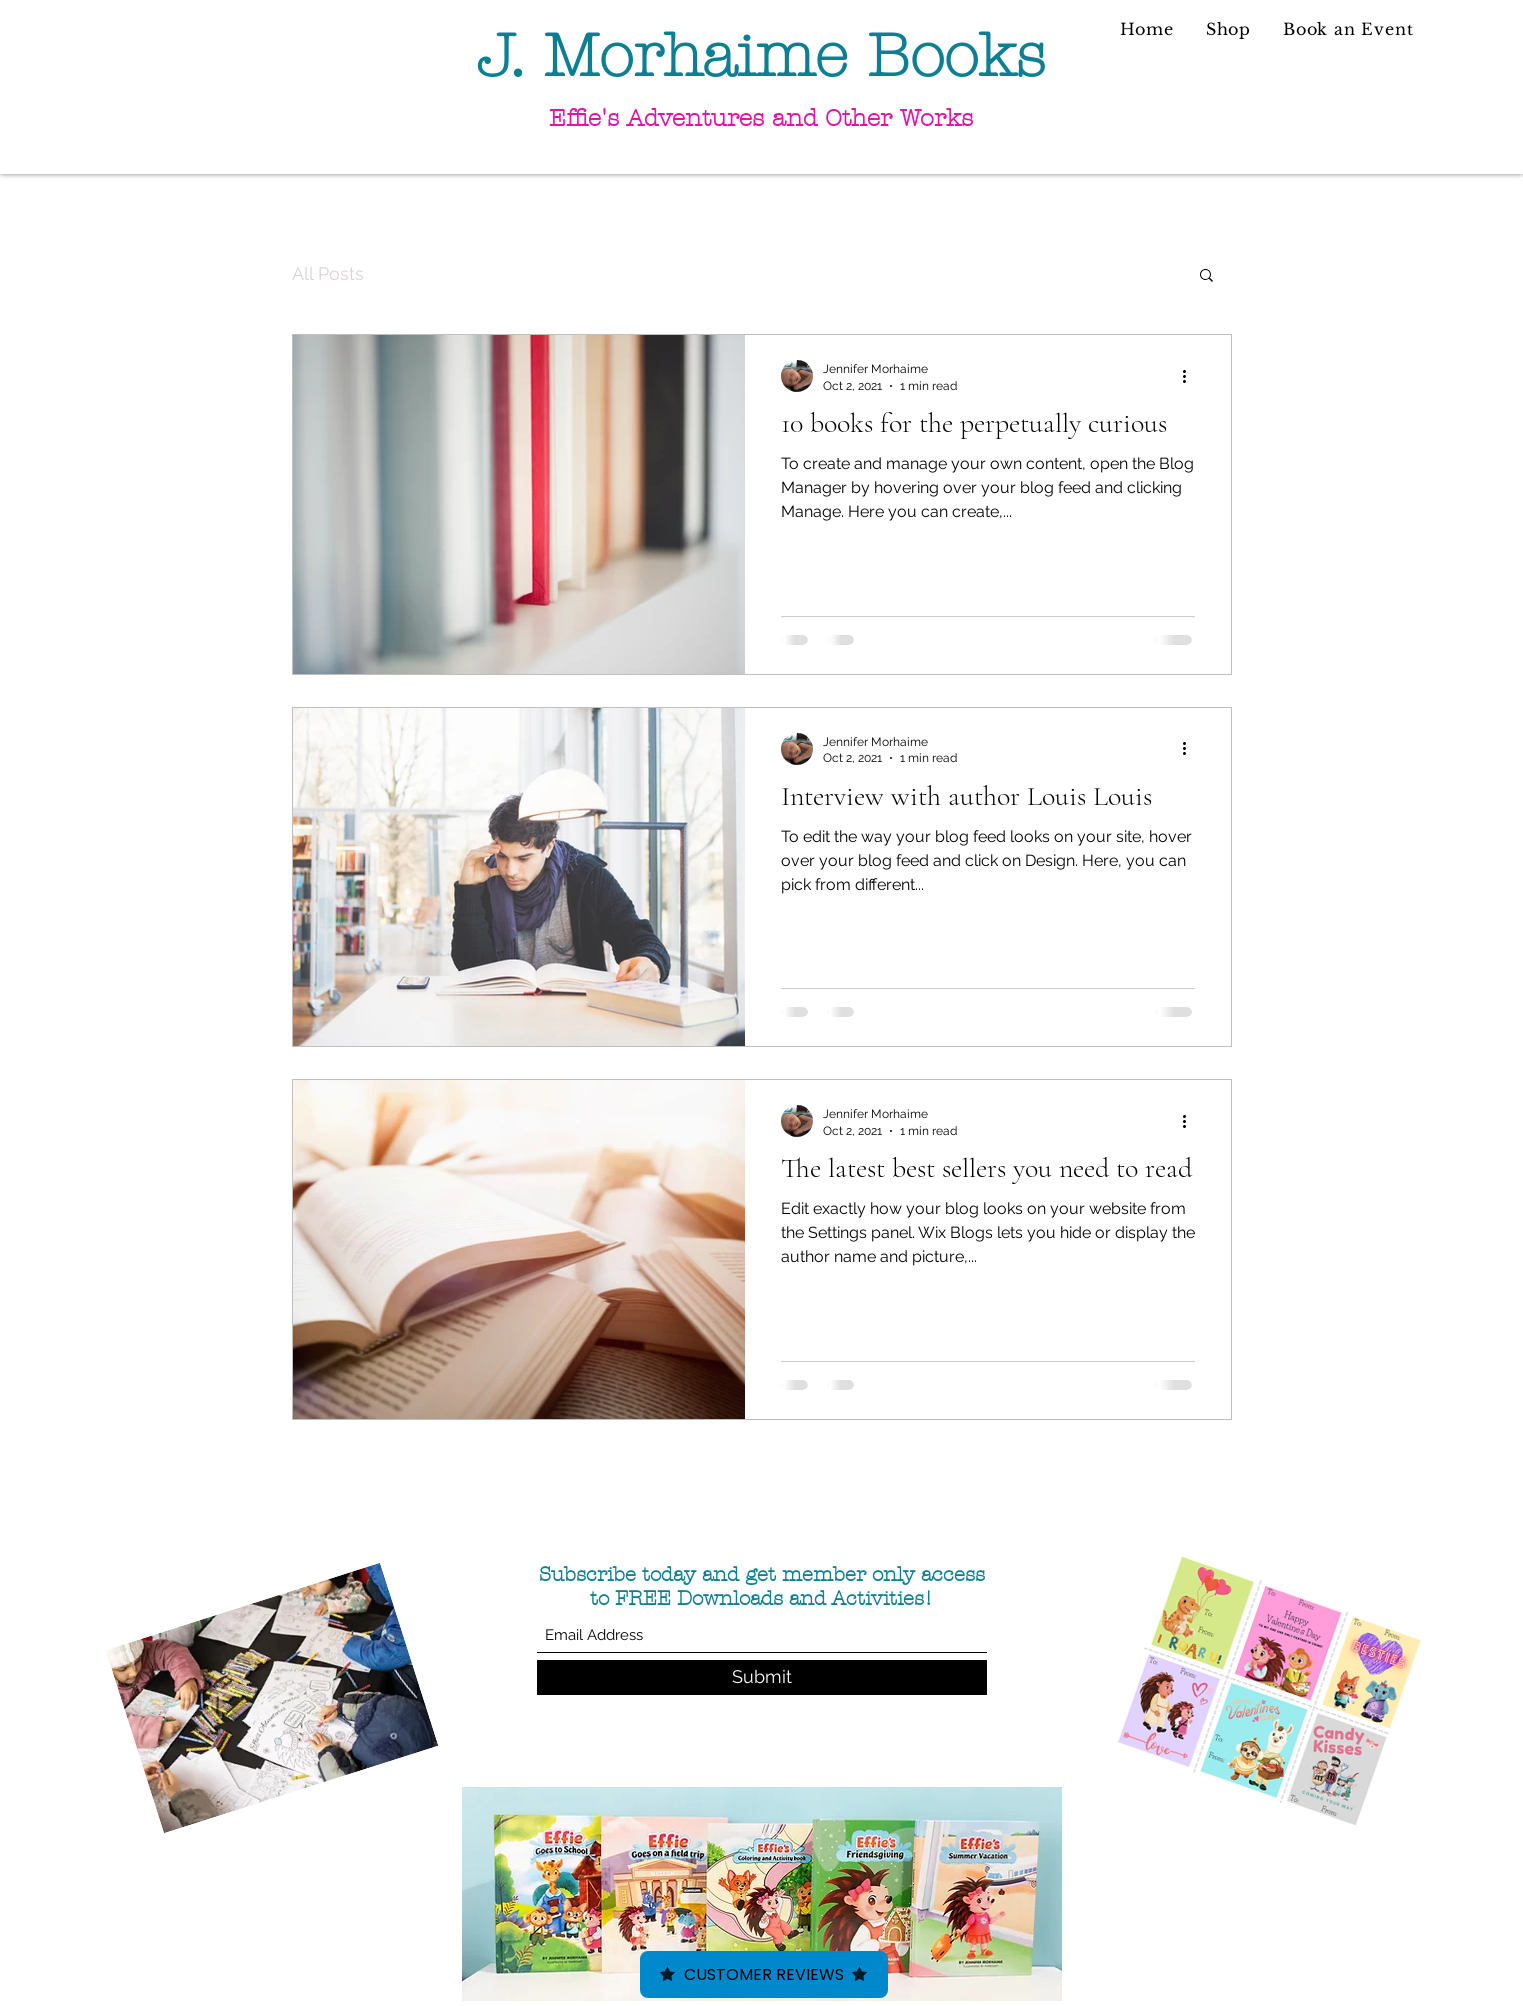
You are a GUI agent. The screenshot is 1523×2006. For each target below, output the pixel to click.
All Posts (328, 273)
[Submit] (762, 1677)
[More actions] (1192, 376)
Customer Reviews (764, 1974)
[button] (1206, 276)
